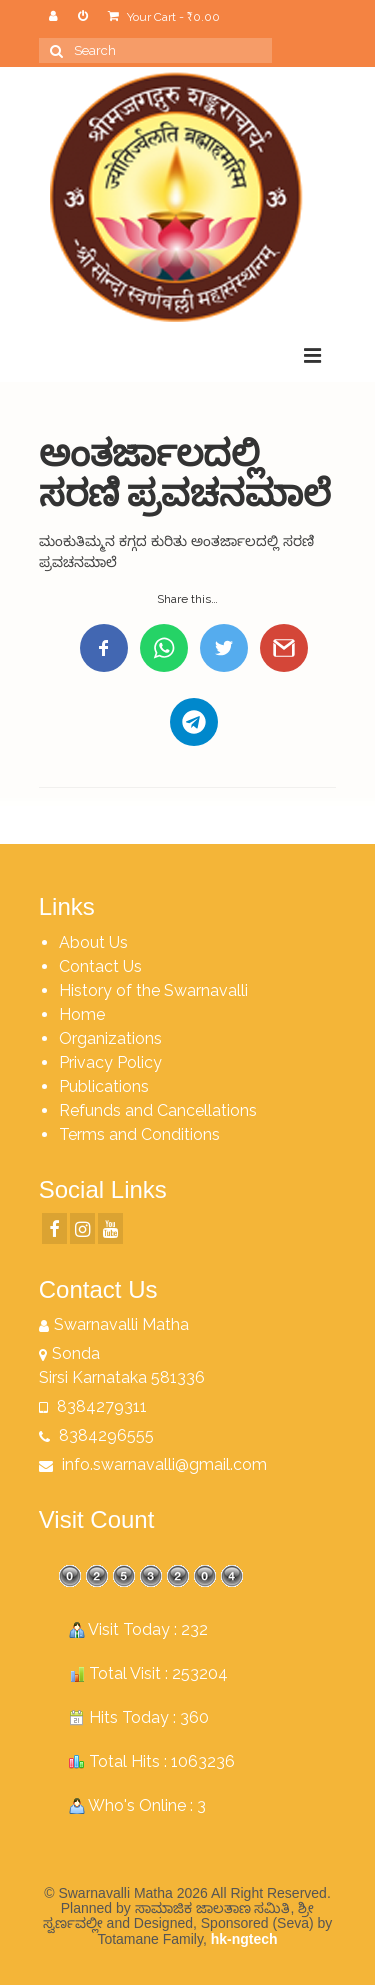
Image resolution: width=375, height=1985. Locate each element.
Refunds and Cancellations (158, 1110)
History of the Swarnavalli (153, 990)
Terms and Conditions (139, 1134)
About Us (93, 942)
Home (82, 1014)
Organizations (110, 1038)
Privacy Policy (110, 1062)
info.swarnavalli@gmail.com (153, 1464)
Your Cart (164, 17)
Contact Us (100, 966)
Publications (104, 1086)
